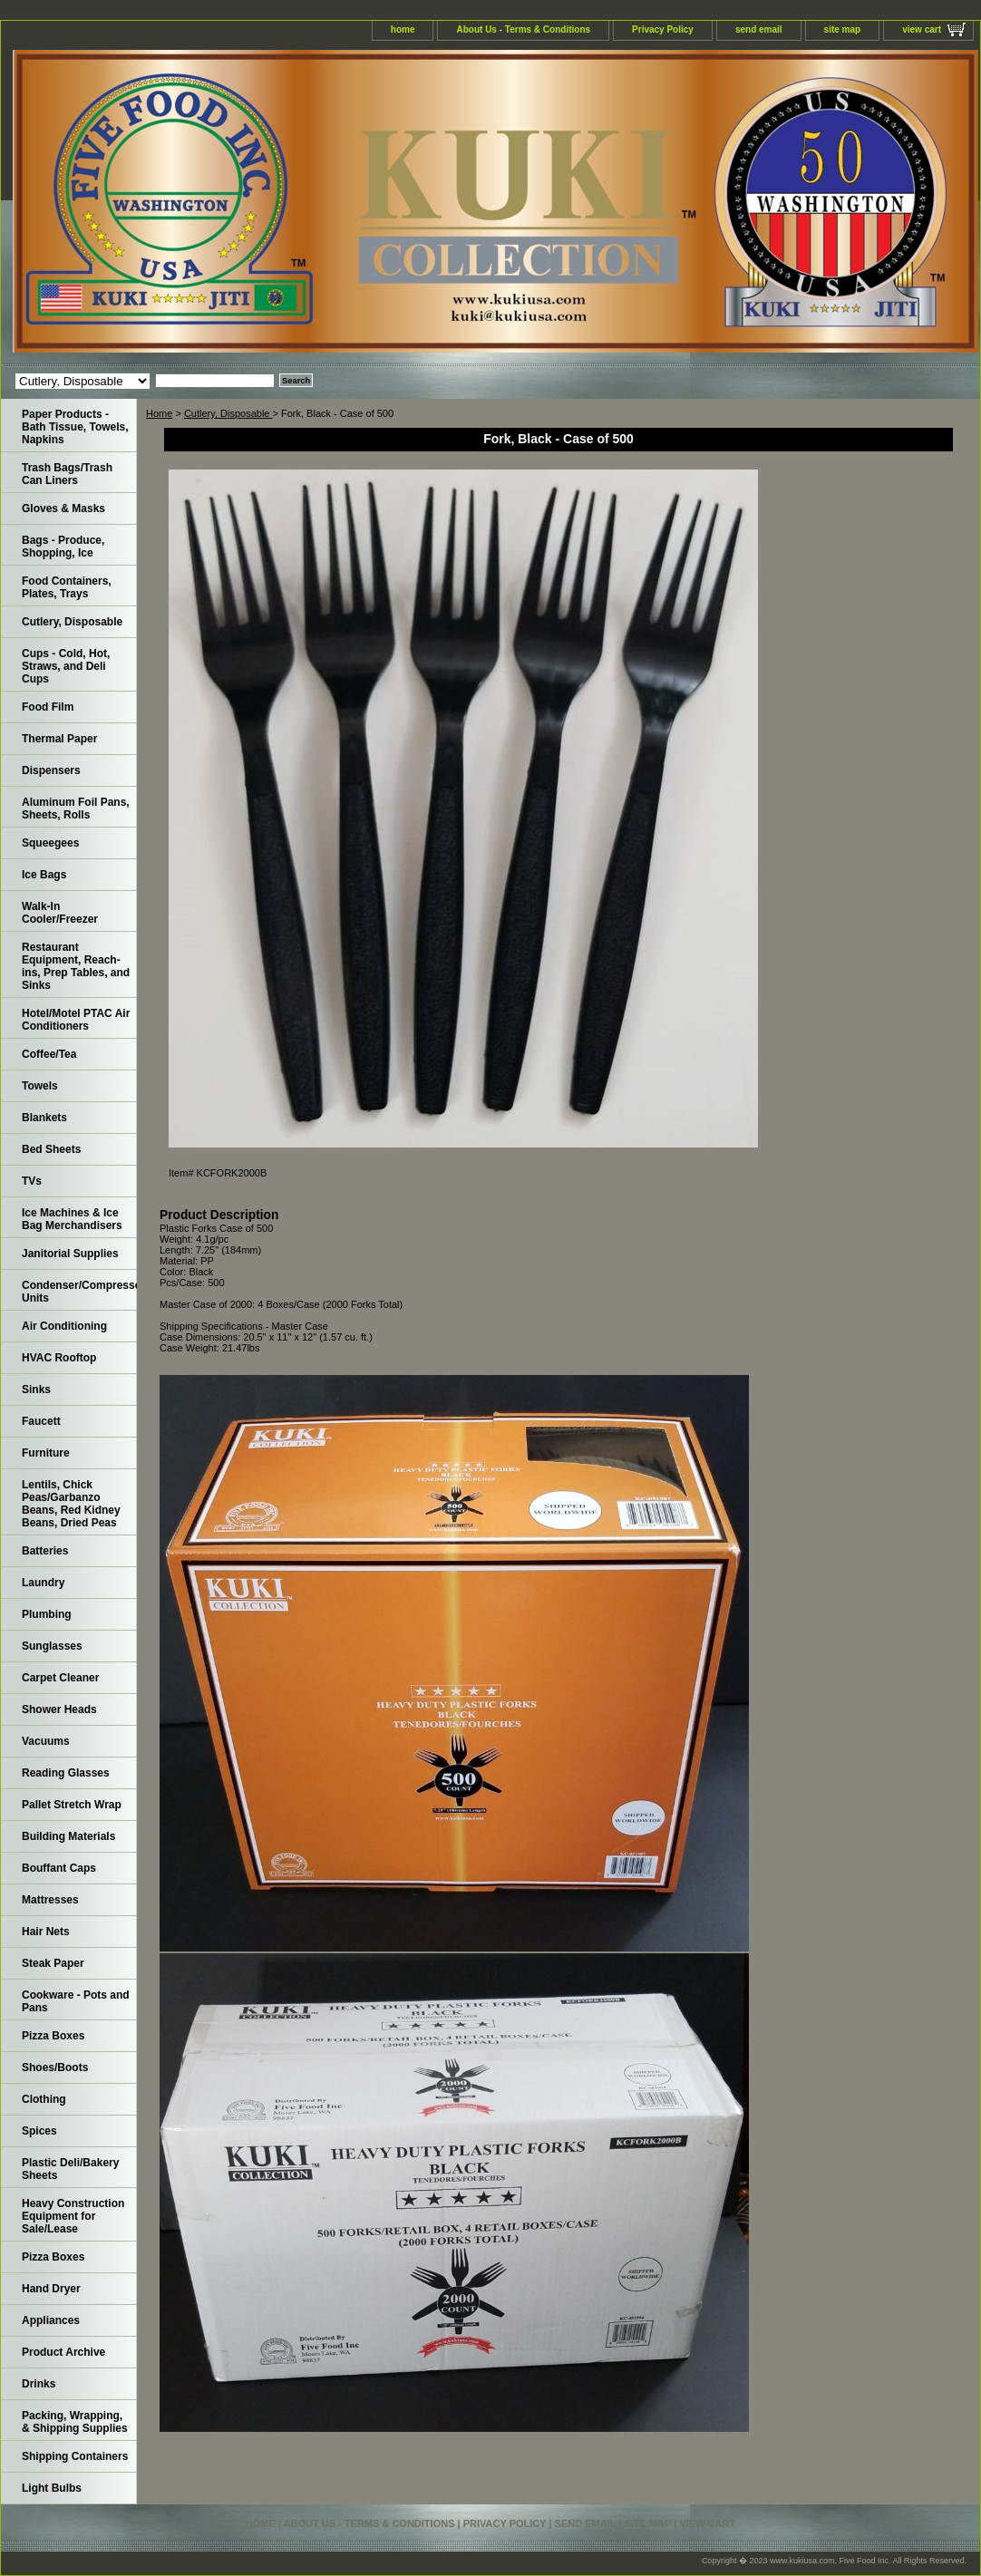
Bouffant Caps (59, 1868)
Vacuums (46, 1741)
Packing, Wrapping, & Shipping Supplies (75, 2422)
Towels (40, 1086)
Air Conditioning (64, 1326)
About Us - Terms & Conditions (523, 29)
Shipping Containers (75, 2456)
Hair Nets (46, 1931)
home (403, 29)
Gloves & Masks (63, 508)
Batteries (45, 1551)
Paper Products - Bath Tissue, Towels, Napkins (75, 427)
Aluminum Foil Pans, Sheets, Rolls (76, 808)
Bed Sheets (51, 1149)
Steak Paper (53, 1963)
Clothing (44, 2099)
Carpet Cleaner (60, 1677)
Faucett (41, 1421)
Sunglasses (52, 1646)
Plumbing (47, 1614)
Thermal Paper (59, 738)
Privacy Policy (663, 29)
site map (842, 29)
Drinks (38, 2383)
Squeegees (50, 843)
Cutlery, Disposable (228, 413)
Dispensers (51, 770)
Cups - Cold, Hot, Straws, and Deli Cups (66, 666)
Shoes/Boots (55, 2067)
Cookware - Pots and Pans (76, 2001)
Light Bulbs (52, 2488)
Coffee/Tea (49, 1054)
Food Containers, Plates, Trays (67, 587)
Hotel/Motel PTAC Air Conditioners (76, 1019)
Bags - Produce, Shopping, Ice (63, 546)
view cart (921, 29)
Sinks (36, 1389)
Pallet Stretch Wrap (71, 1804)
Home (159, 413)
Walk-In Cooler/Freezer (60, 912)
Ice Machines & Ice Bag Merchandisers (72, 1219)
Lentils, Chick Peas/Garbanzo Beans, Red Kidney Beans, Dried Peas (71, 1503)
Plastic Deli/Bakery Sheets (70, 2169)
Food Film (47, 707)
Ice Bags (44, 874)
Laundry (43, 1582)
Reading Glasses (66, 1773)
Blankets (44, 1117)
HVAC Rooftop (59, 1357)
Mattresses (50, 1899)
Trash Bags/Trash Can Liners (67, 474)
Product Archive (63, 2352)
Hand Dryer (51, 2288)
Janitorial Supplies (70, 1253)
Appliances (51, 2320)
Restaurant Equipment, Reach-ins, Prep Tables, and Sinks (76, 966)
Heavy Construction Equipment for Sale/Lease (73, 2216)
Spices (39, 2131)
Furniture (46, 1453)
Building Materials (68, 1836)
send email (758, 29)
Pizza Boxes (53, 2035)
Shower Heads (59, 1709)
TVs (32, 1181)
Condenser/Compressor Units (79, 1291)
